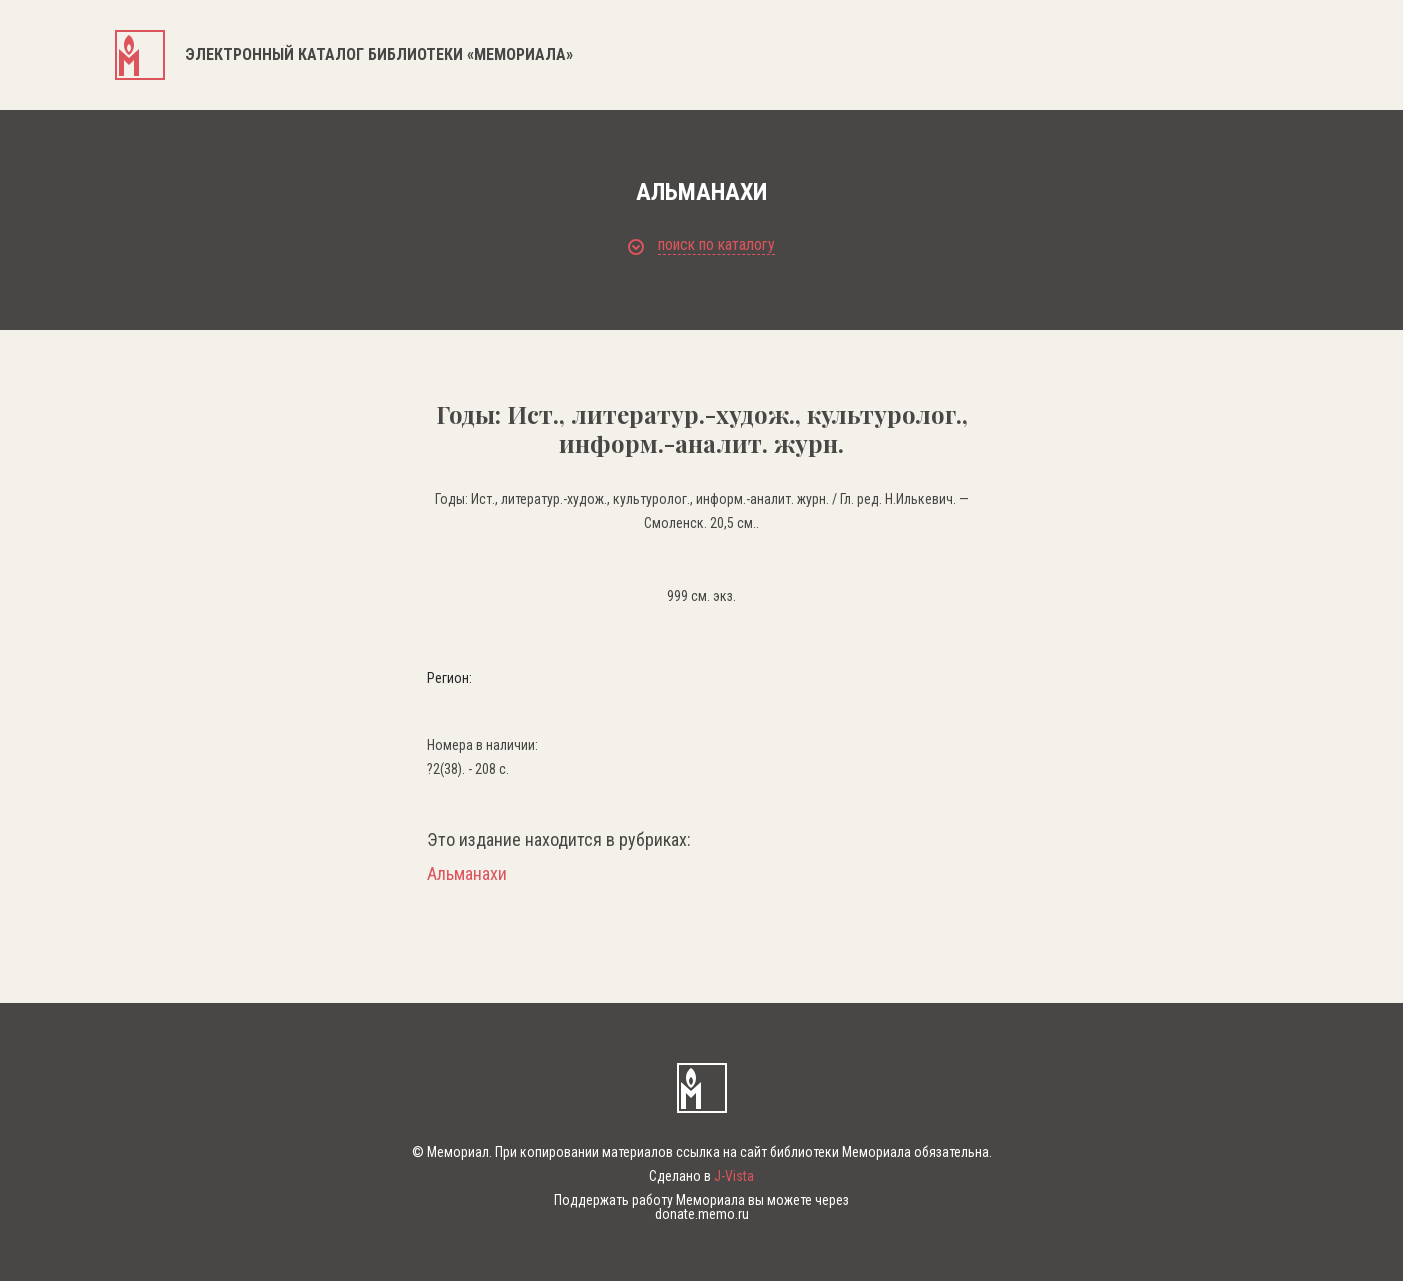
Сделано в (701, 1176)
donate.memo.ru (702, 1214)
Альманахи (467, 874)
